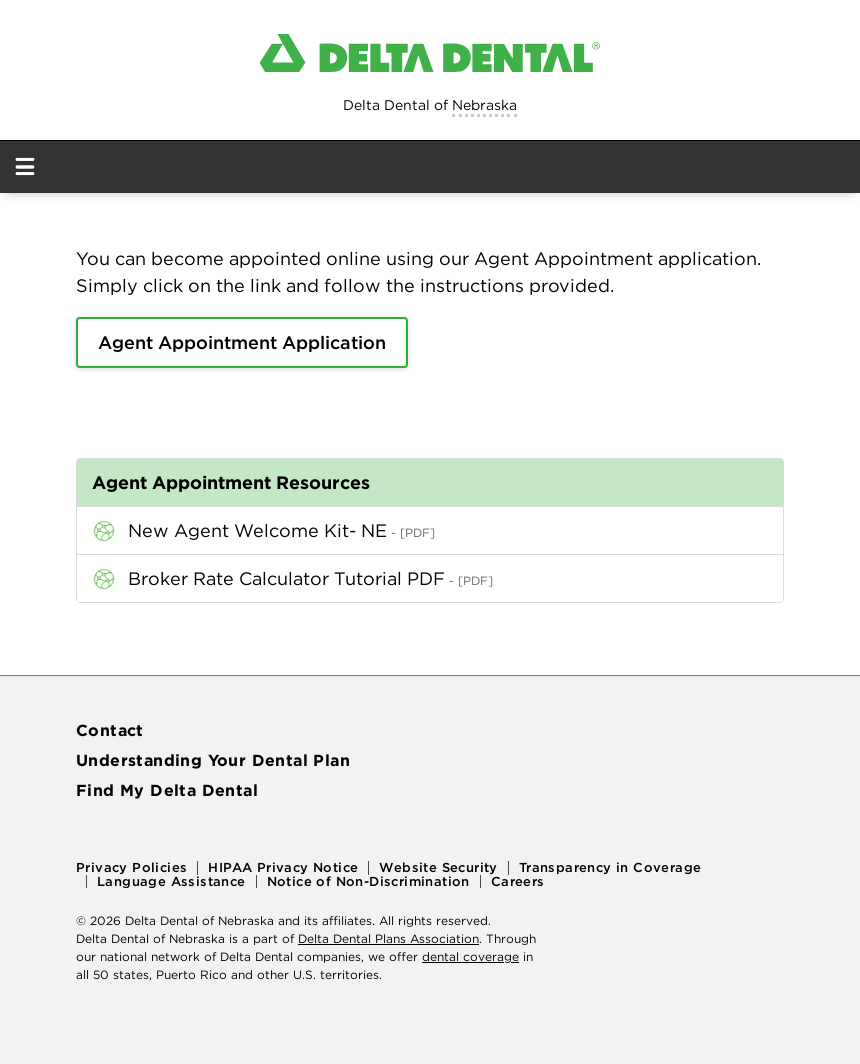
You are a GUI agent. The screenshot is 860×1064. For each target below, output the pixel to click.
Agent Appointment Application (242, 342)
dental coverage (470, 956)
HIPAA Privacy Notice (283, 867)
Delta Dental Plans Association (388, 938)
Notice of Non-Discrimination (368, 881)
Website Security (438, 867)
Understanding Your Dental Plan (213, 760)
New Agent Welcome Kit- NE (257, 530)
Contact (110, 730)
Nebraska (484, 105)
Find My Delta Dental (167, 790)
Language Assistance (171, 881)
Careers (518, 881)
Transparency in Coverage (610, 867)
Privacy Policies (131, 867)
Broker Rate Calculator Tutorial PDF (286, 578)
